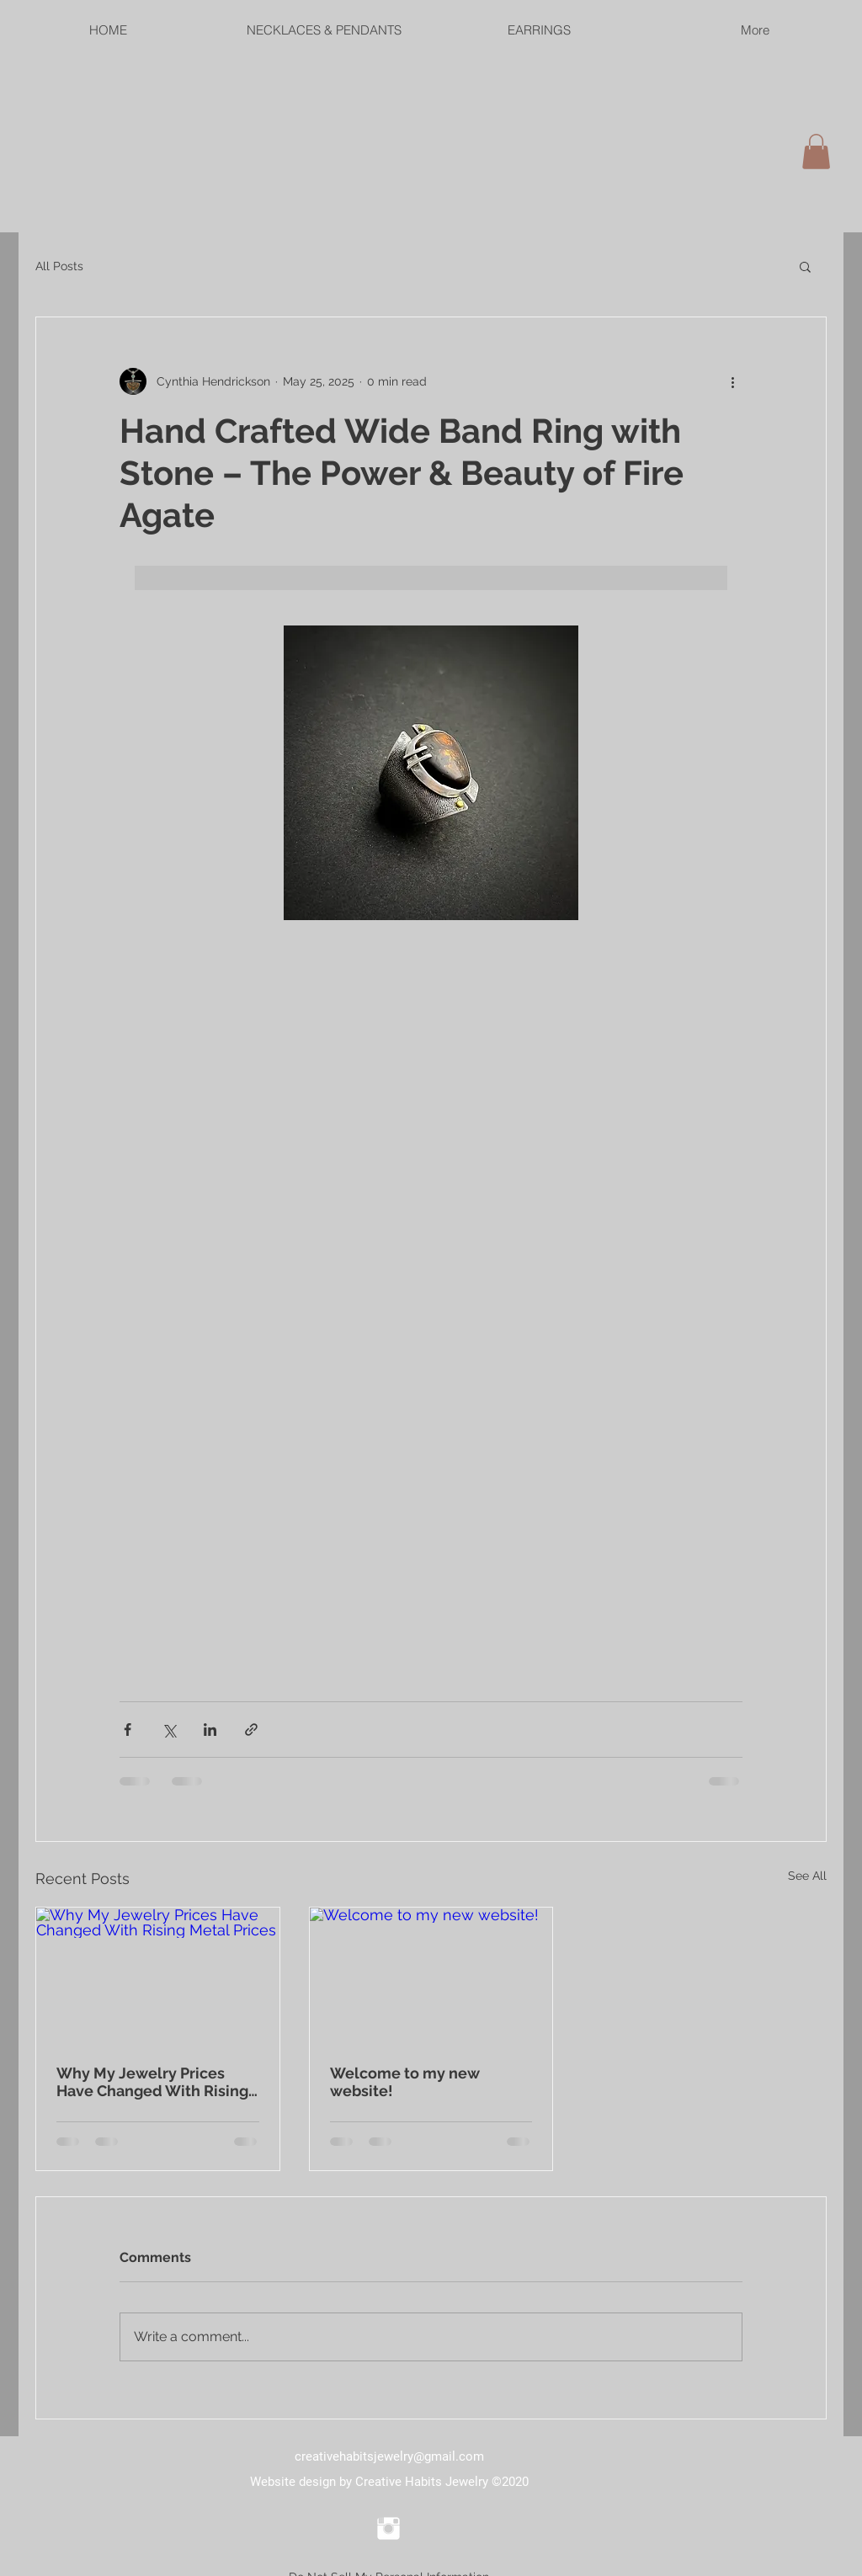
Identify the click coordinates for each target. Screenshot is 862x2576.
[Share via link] (251, 1730)
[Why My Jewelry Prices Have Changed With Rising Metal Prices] (157, 1976)
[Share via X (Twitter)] (169, 1730)
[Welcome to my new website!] (431, 1976)
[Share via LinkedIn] (210, 1730)
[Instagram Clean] (388, 2528)
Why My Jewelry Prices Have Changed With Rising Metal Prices (152, 2082)
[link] (816, 151)
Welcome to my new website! (405, 2082)
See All (807, 1875)
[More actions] (732, 381)
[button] (805, 266)
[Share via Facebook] (128, 1730)
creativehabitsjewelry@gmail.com (389, 2456)
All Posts (59, 266)
